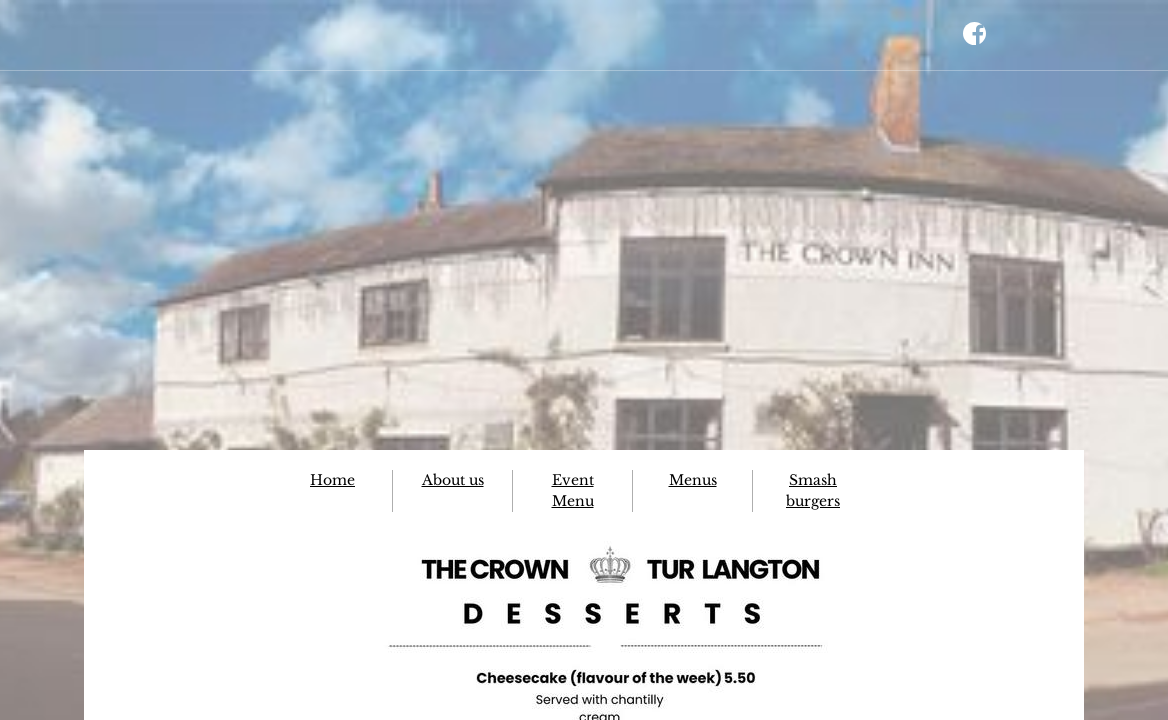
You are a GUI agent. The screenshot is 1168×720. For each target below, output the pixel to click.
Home (332, 480)
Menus (693, 480)
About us (453, 480)
